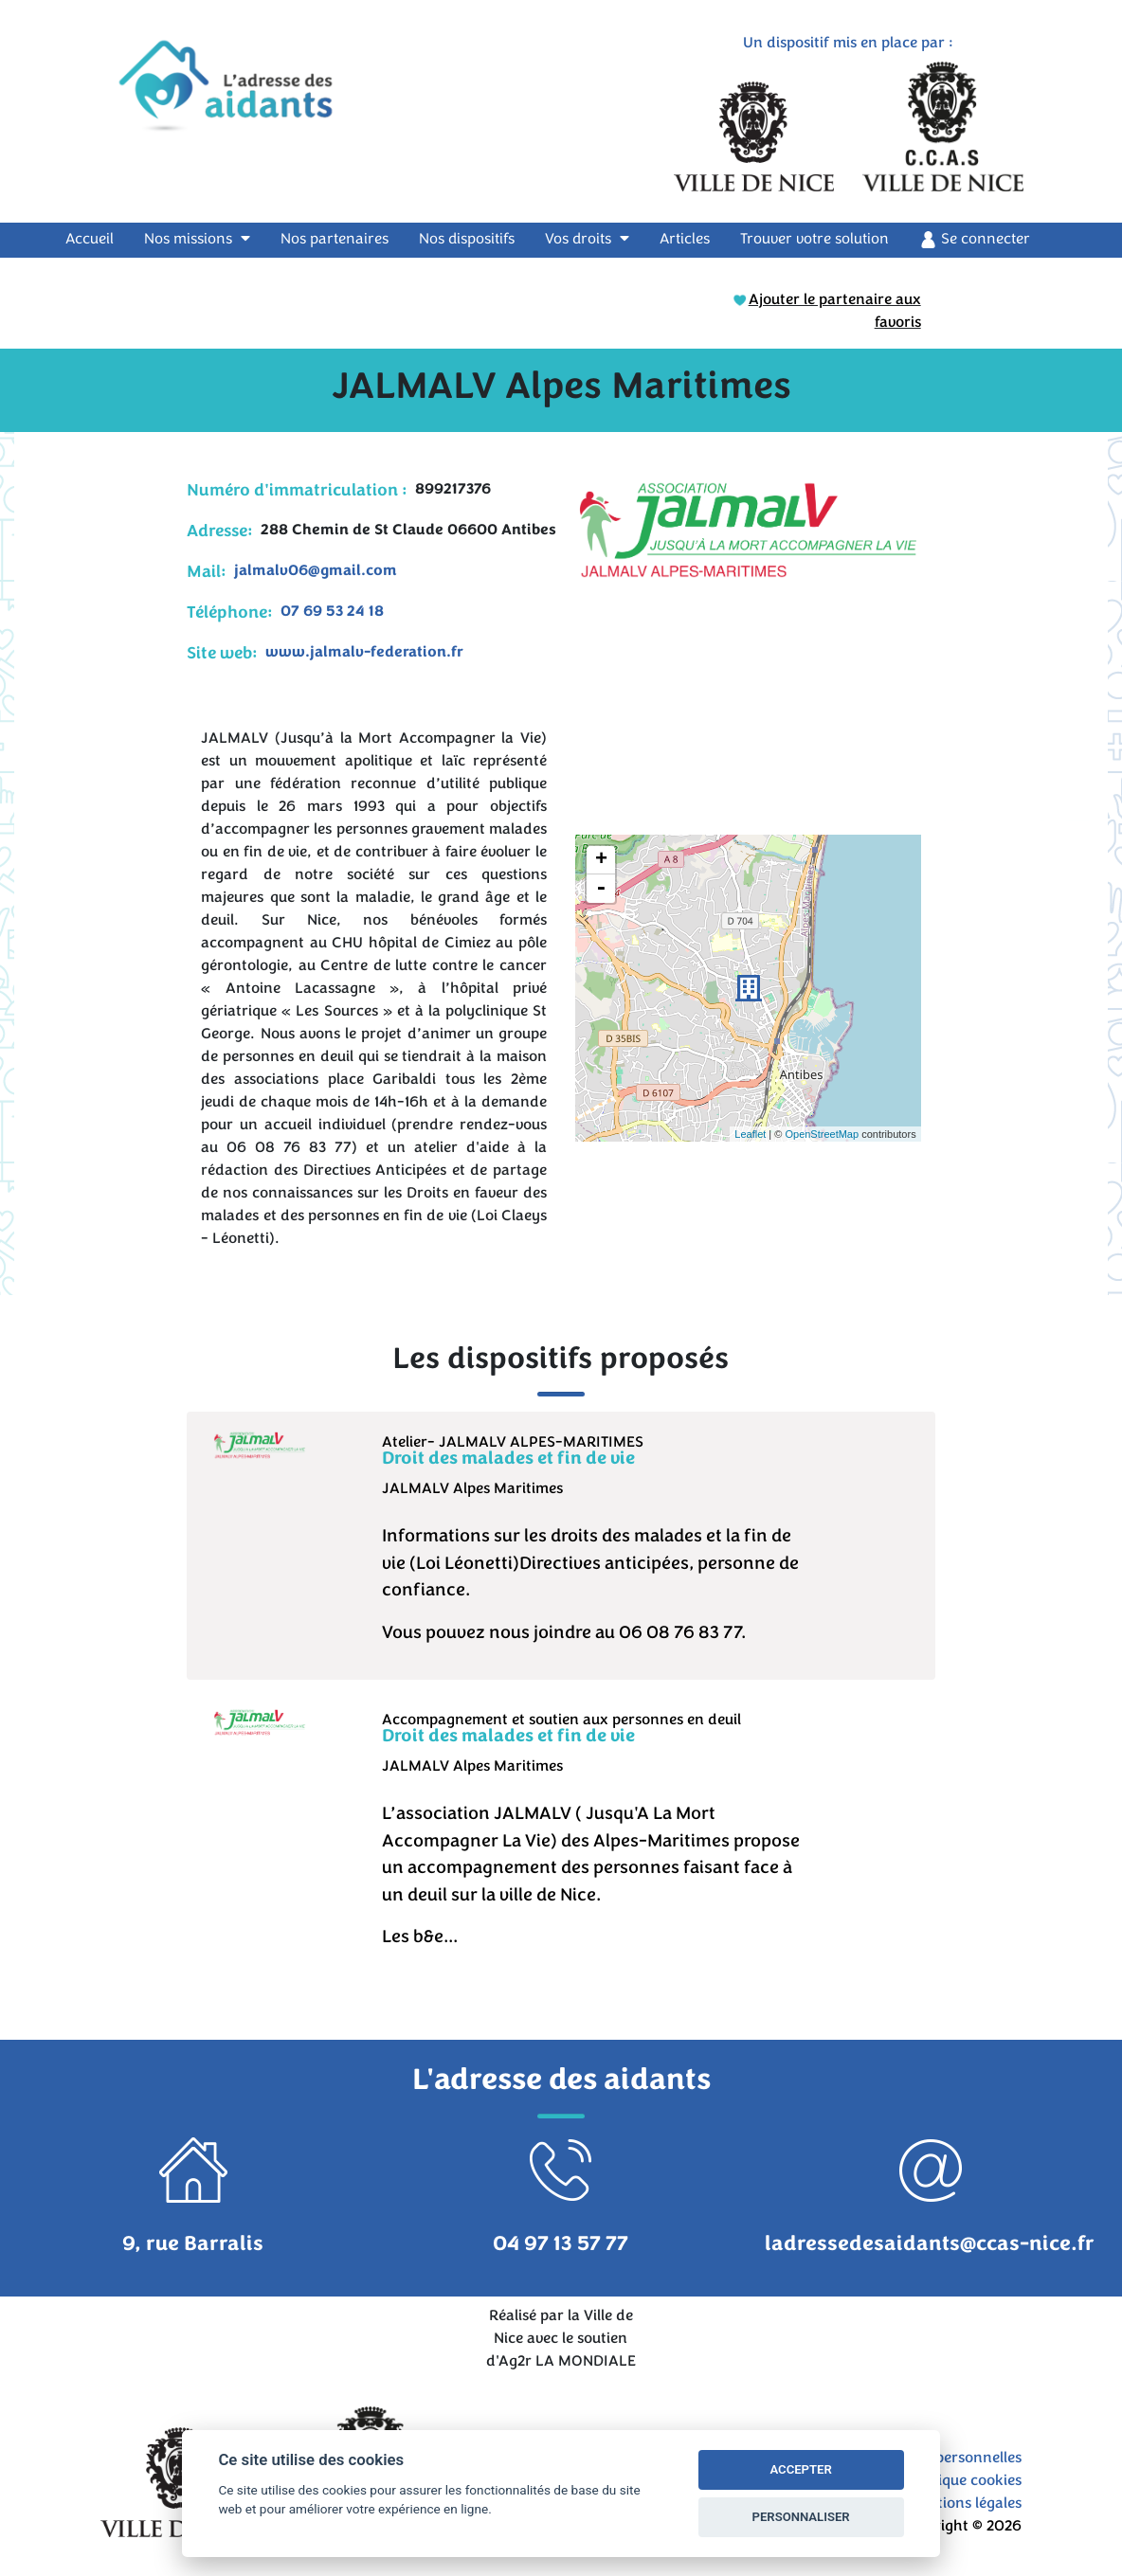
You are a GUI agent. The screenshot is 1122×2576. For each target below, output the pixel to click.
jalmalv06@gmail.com (315, 570)
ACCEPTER (800, 2469)
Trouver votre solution (814, 238)
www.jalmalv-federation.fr (364, 651)
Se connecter (974, 239)
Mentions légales (964, 2503)
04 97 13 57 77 (560, 2243)
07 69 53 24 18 (332, 611)
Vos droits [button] (587, 238)
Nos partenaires (334, 238)
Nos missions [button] (197, 238)
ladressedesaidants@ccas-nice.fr (930, 2243)
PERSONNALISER (801, 2517)
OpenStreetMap (822, 1134)
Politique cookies (964, 2480)
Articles (685, 238)
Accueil (100, 237)
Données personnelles (947, 2457)
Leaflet (750, 1134)
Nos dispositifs (467, 238)
